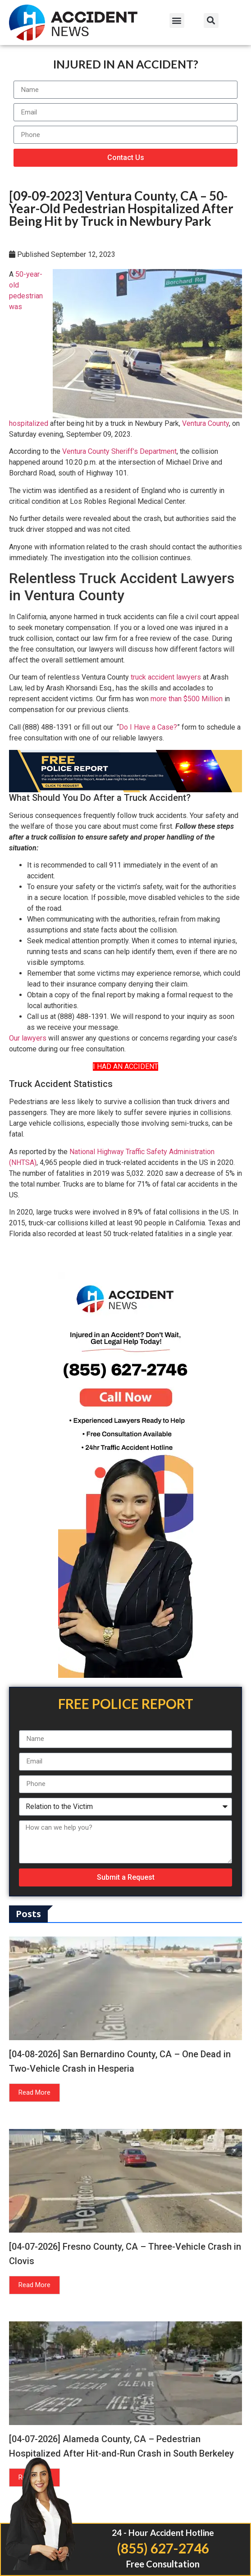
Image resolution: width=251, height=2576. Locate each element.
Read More (34, 2092)
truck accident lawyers (166, 677)
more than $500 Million (187, 698)
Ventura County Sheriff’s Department (119, 451)
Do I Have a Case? (148, 727)
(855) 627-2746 (163, 2548)
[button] (176, 20)
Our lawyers (27, 1038)
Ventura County (205, 423)
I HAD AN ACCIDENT (125, 1066)
